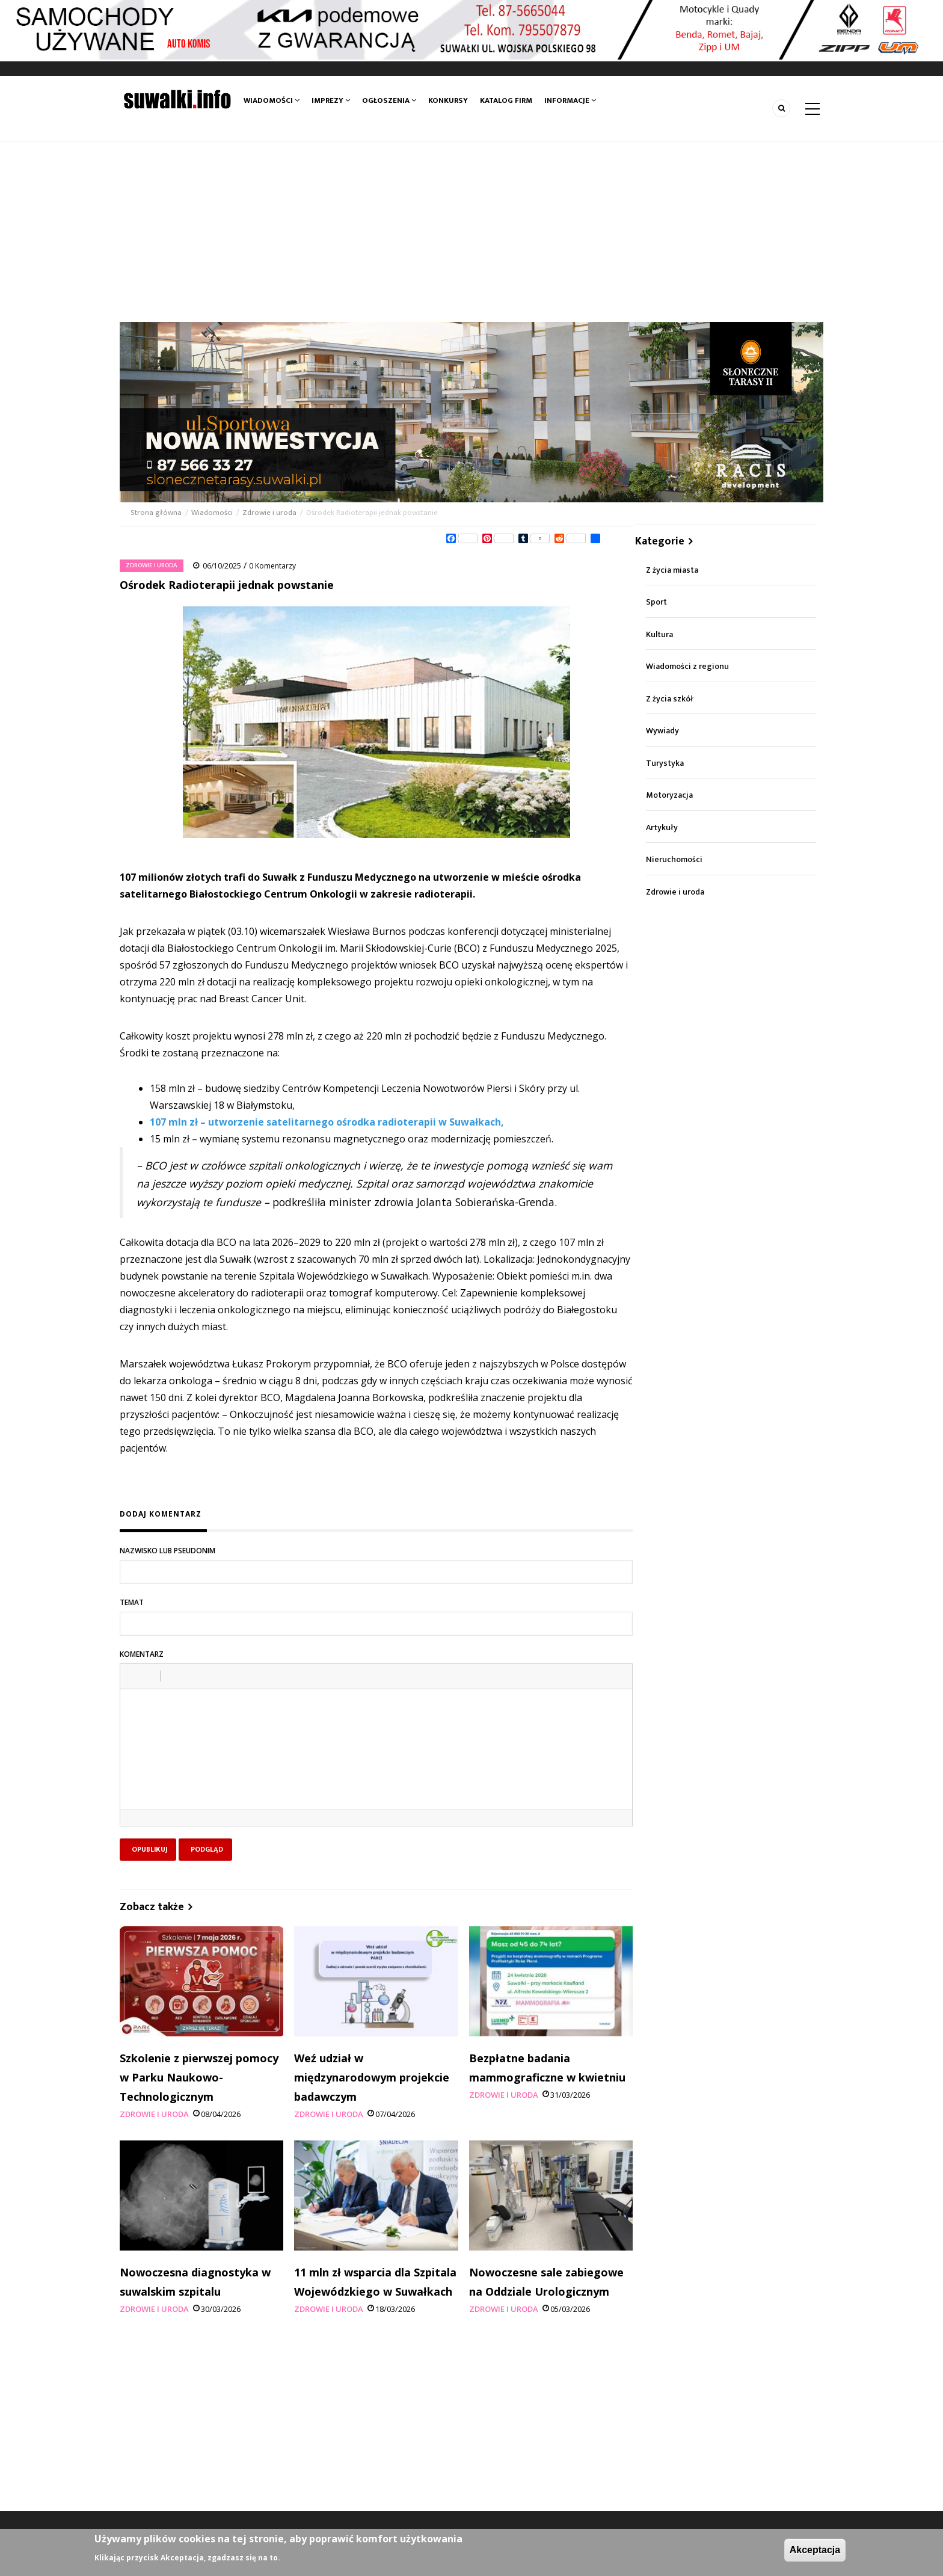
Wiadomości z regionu (687, 666)
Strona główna (157, 512)
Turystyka (665, 763)
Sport (656, 602)
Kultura (659, 634)
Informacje (570, 100)
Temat (132, 1602)
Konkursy (448, 100)
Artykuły (662, 827)
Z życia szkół (669, 699)
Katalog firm (506, 100)
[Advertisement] (471, 231)
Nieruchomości (674, 859)
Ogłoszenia (389, 100)
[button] (133, 1676)
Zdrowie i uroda (269, 512)
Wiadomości (271, 100)
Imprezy (331, 100)
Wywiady (662, 731)
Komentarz (142, 1654)
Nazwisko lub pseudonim (167, 1550)
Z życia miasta (672, 570)
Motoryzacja (669, 795)
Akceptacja (815, 2550)
